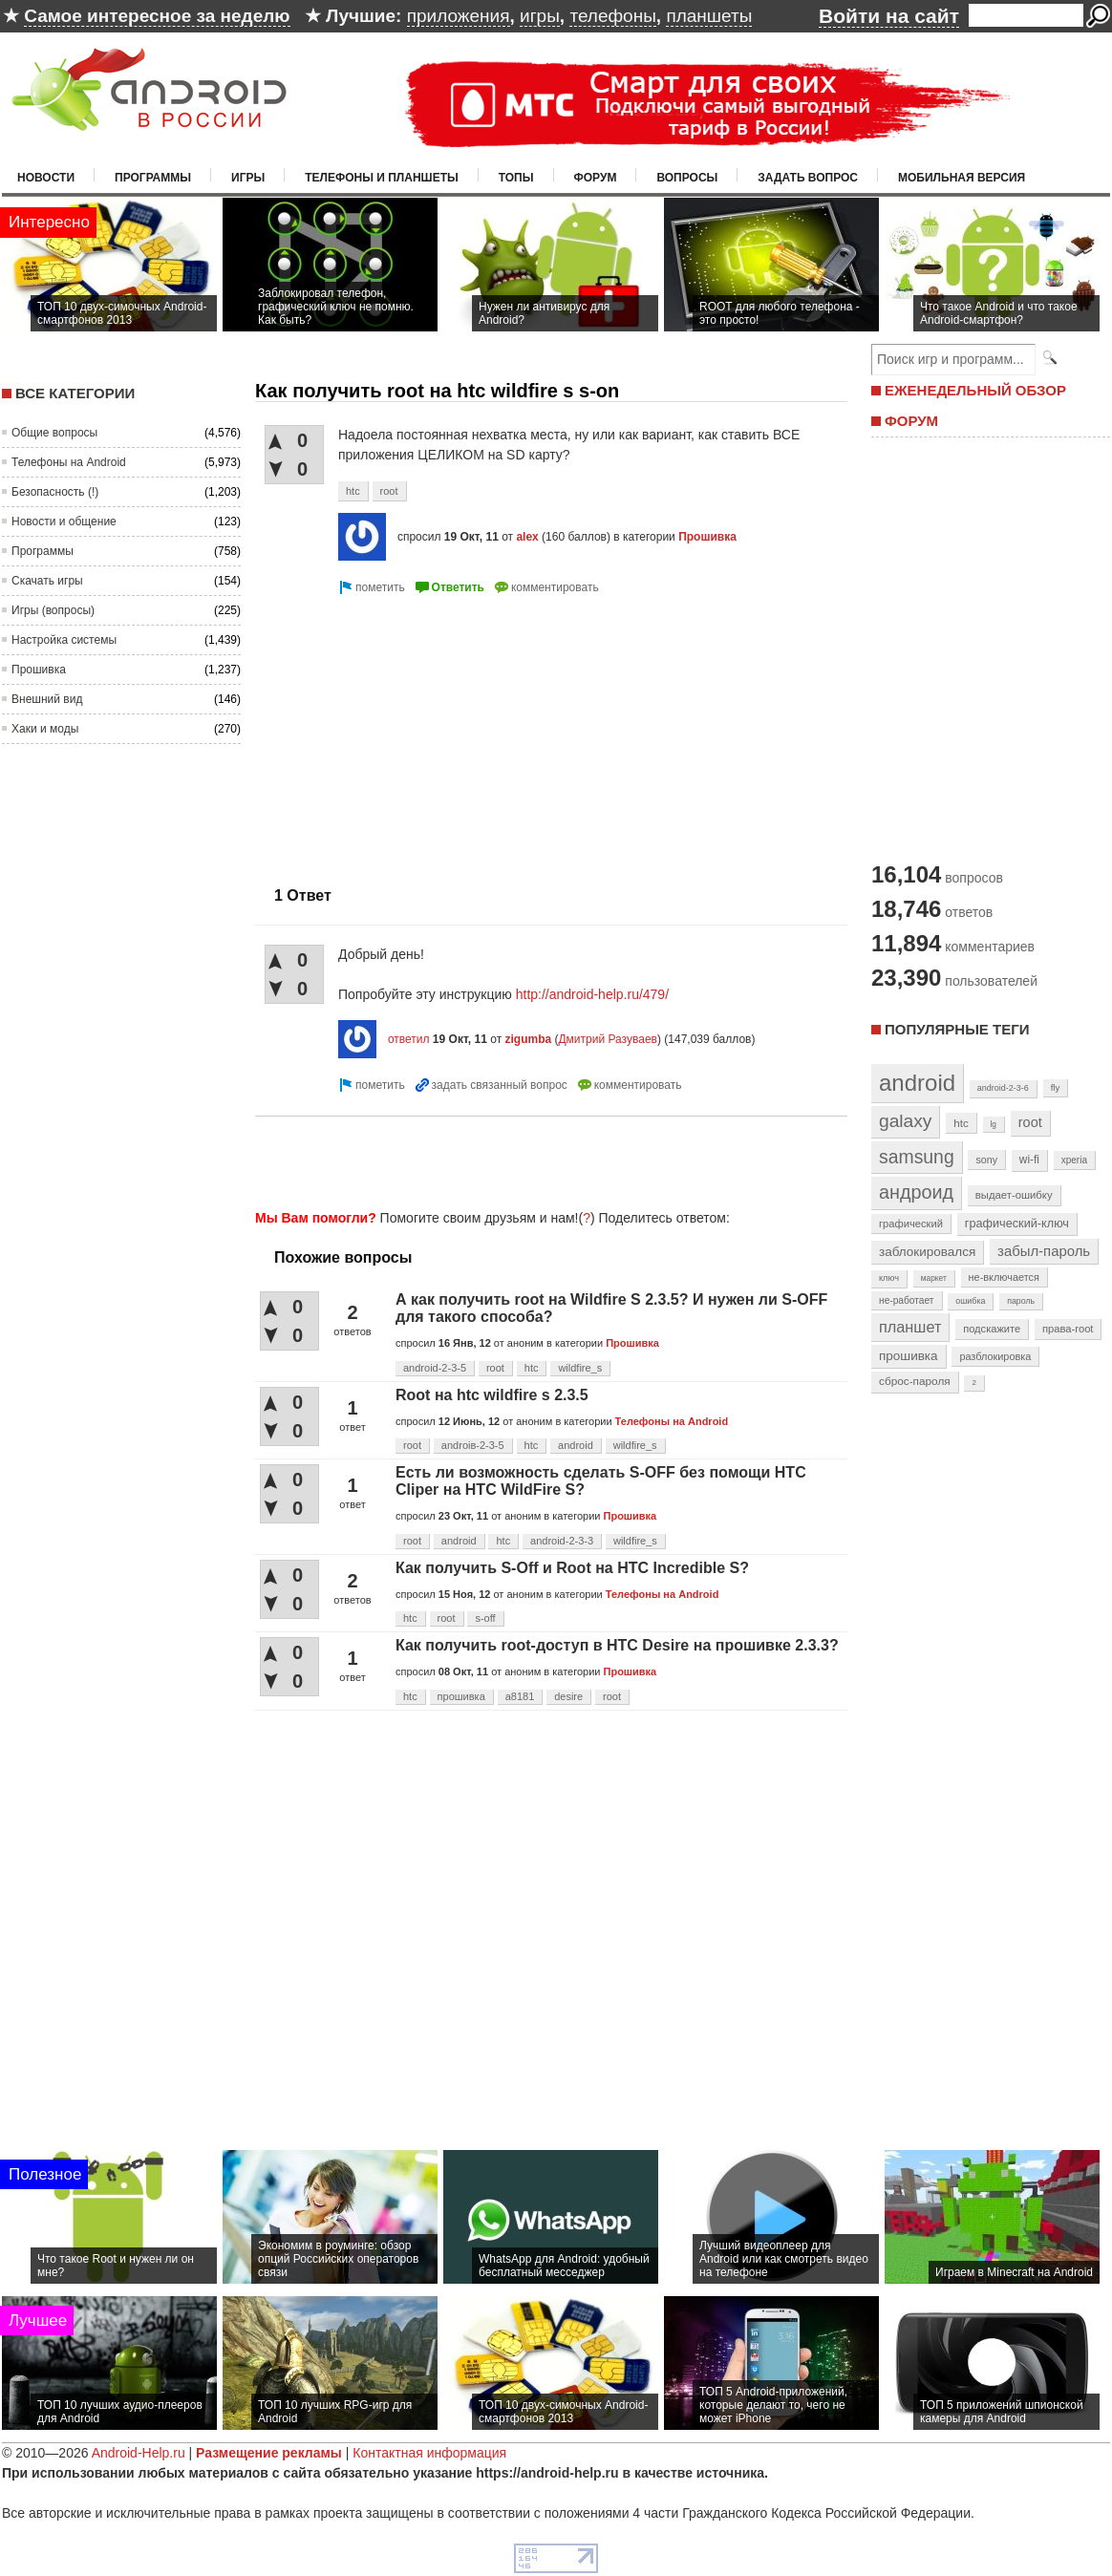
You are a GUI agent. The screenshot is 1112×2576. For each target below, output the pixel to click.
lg (993, 1124)
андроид (916, 1192)
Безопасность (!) (54, 492)
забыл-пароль (1043, 1251)
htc (353, 491)
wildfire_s (580, 1367)
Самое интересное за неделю (156, 16)
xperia (1074, 1160)
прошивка (461, 1696)
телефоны (612, 16)
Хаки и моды (44, 728)
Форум (595, 177)
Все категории (75, 393)
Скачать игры (47, 580)
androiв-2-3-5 (472, 1445)
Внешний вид (46, 699)
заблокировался (927, 1252)
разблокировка (995, 1356)
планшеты (709, 16)
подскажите (991, 1328)
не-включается (1004, 1277)
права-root (1068, 1328)
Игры (248, 177)
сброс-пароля (915, 1381)
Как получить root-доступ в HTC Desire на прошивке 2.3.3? (617, 1645)
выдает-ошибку (1014, 1195)
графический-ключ (1017, 1223)
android (575, 1445)
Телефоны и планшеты (382, 177)
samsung (916, 1156)
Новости (46, 177)
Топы (516, 177)
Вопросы (686, 177)
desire (568, 1696)
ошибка (970, 1301)
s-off (485, 1618)
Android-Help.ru (138, 2452)
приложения (458, 16)
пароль (1021, 1301)
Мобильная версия (961, 177)
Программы (153, 177)
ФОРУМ (911, 421)
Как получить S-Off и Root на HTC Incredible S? (572, 1568)
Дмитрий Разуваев (607, 1039)
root (389, 491)
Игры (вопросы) (53, 610)
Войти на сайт (889, 16)
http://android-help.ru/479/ (592, 994)
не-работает (906, 1300)
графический (911, 1223)
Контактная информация (429, 2452)
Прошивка (38, 669)
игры (540, 16)
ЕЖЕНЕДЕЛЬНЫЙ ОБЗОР (975, 390)
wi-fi (1029, 1159)
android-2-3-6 (1003, 1088)
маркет (934, 1278)
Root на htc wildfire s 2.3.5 (492, 1395)
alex (527, 536)
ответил (409, 1039)
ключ (889, 1278)
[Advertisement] (545, 1160)
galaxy (905, 1121)
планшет (910, 1326)
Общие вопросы (54, 432)
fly (1055, 1087)
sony (986, 1159)
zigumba (527, 1039)
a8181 (520, 1696)
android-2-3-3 (561, 1540)
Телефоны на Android (68, 462)
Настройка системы (64, 640)
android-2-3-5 (434, 1367)
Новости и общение (64, 521)
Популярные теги (957, 1029)
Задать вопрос (808, 177)
